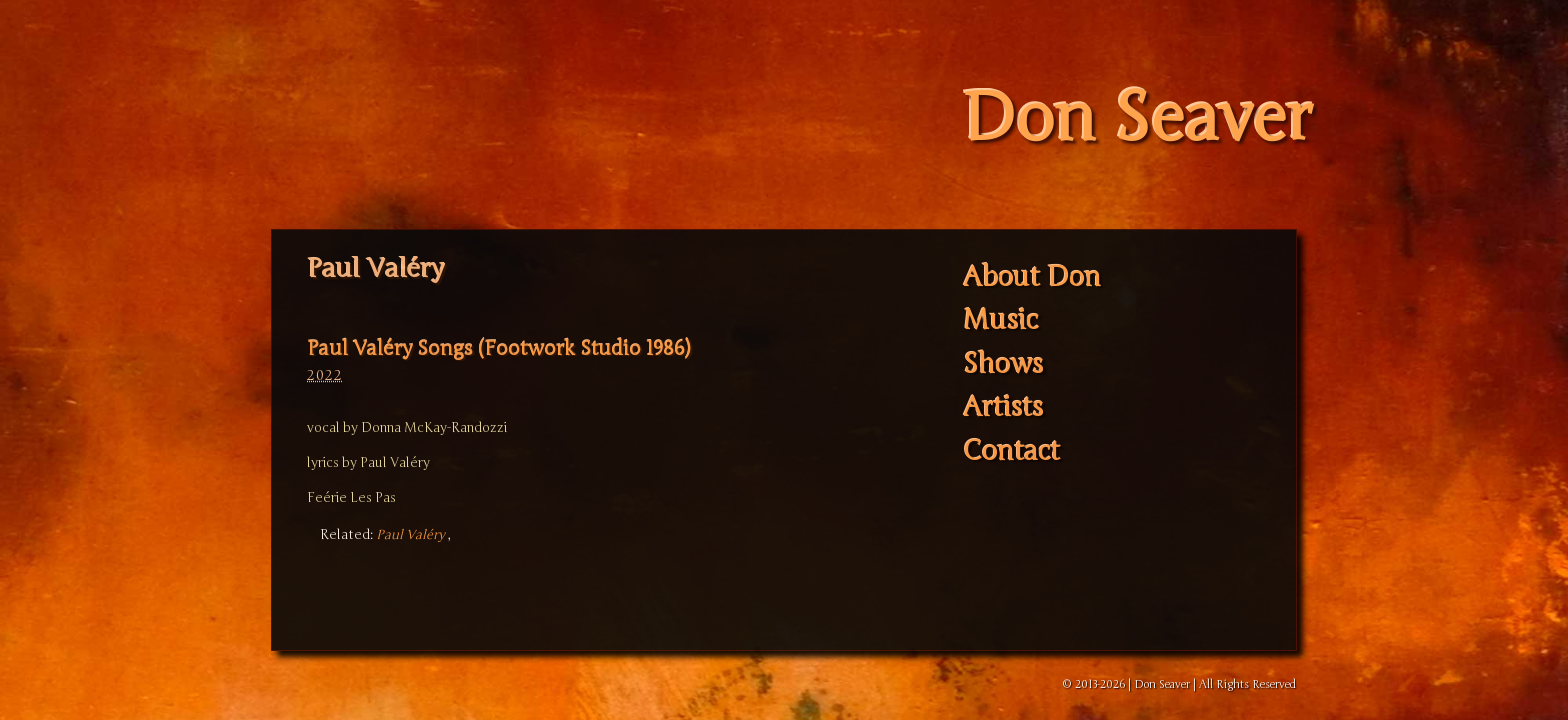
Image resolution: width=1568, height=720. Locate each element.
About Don (1032, 277)
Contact (1011, 451)
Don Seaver (1136, 119)
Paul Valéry (410, 535)
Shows (1003, 364)
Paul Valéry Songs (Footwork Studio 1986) (498, 348)
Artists (1003, 408)
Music (1000, 321)
